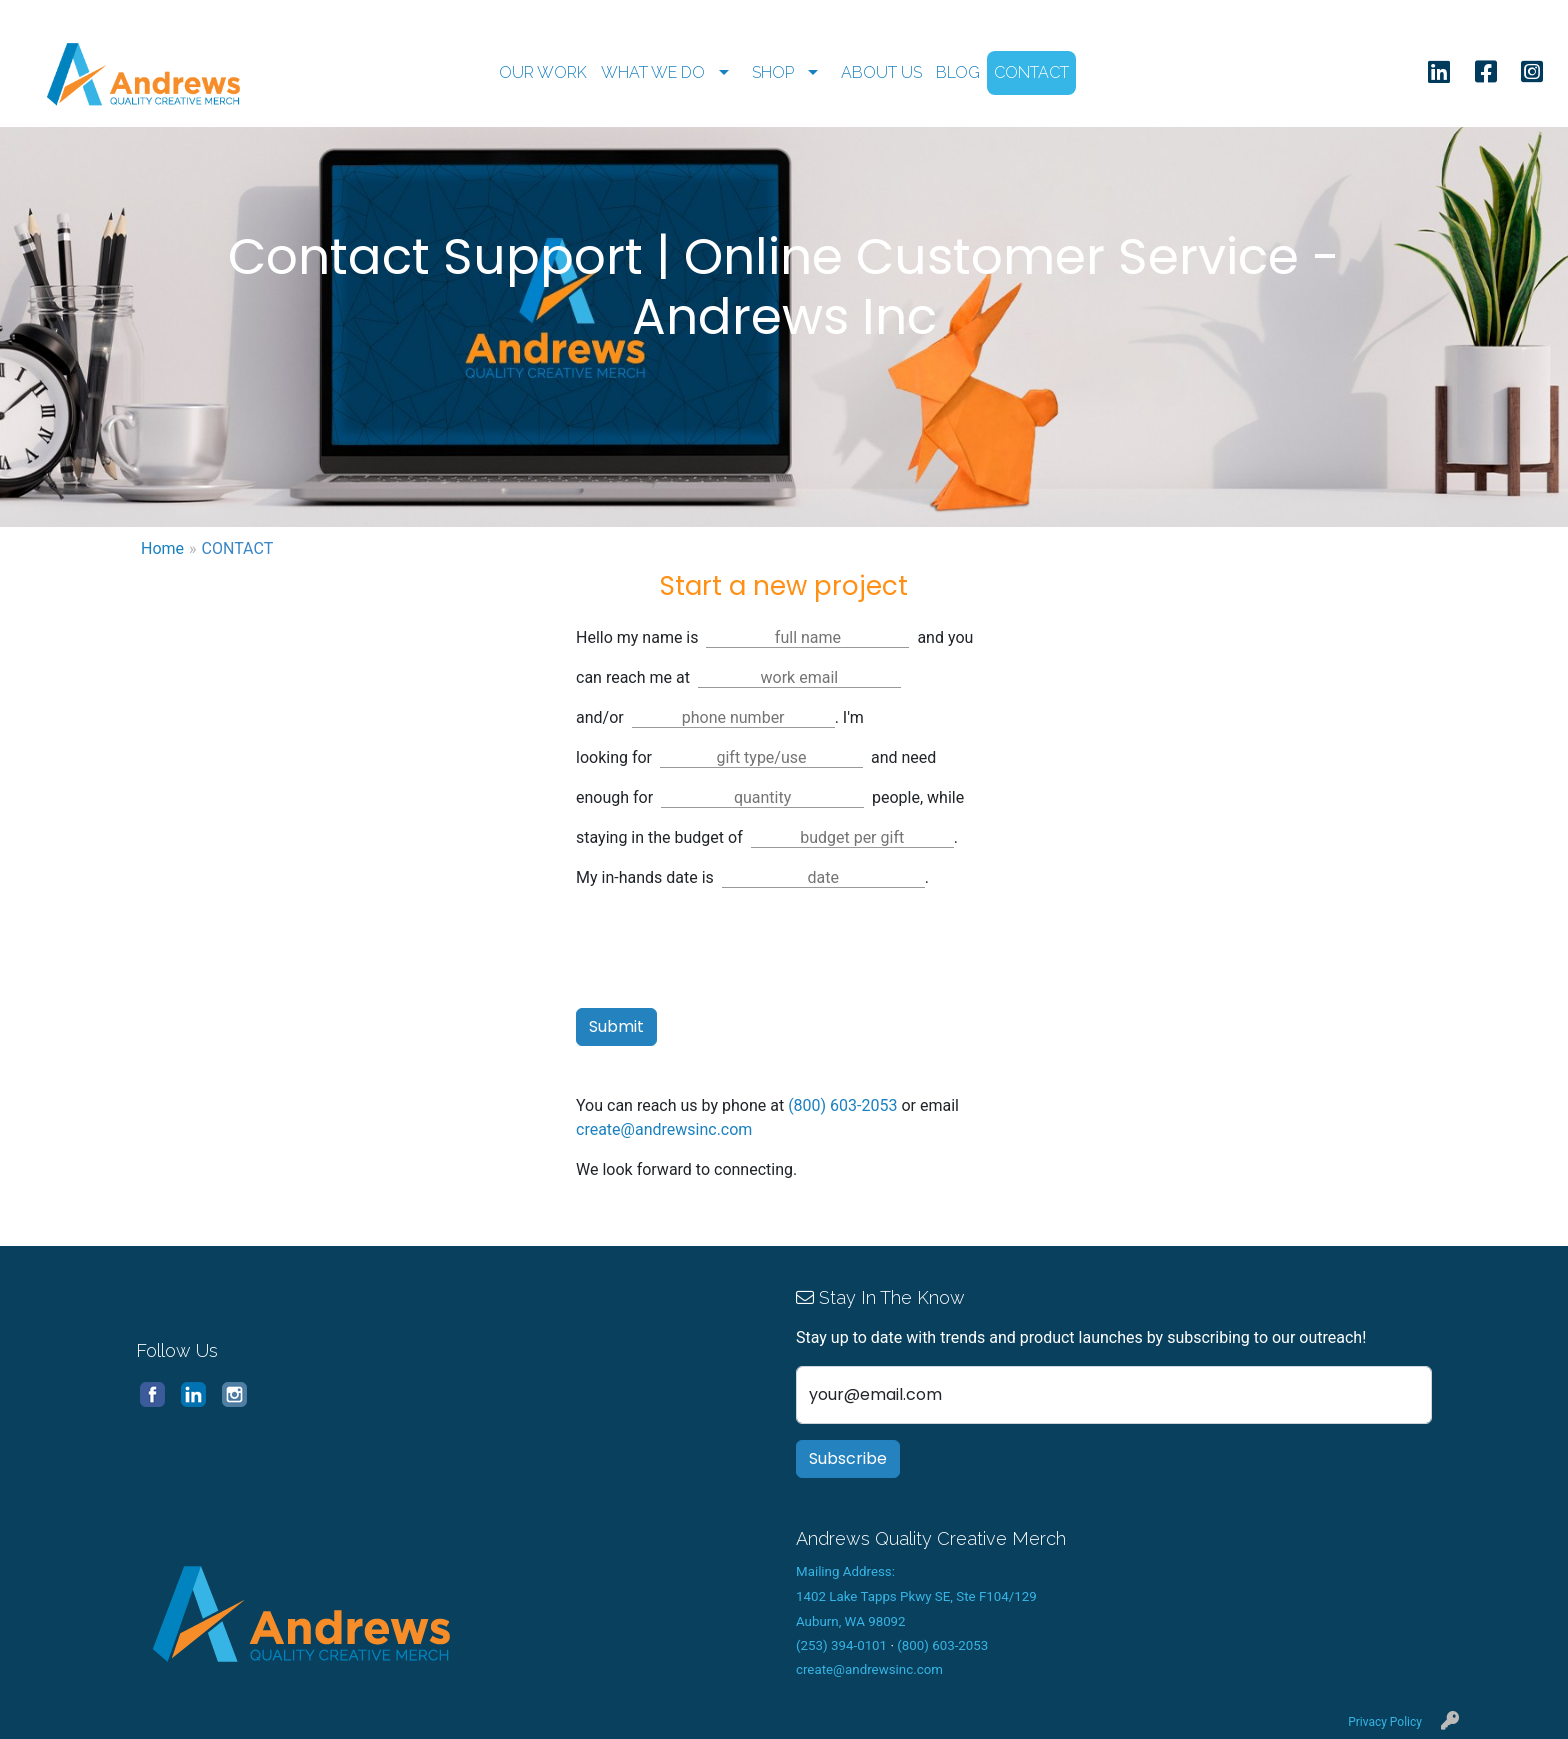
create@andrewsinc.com (664, 1129)
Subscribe (848, 1458)
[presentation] (728, 953)
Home (162, 548)
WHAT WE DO (653, 72)
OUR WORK (543, 72)
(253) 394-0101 (841, 1645)
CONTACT (1031, 72)
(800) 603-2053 (842, 1105)
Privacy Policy (1385, 1722)
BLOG (958, 72)
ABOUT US (881, 72)
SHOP (773, 72)
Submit (616, 1026)
